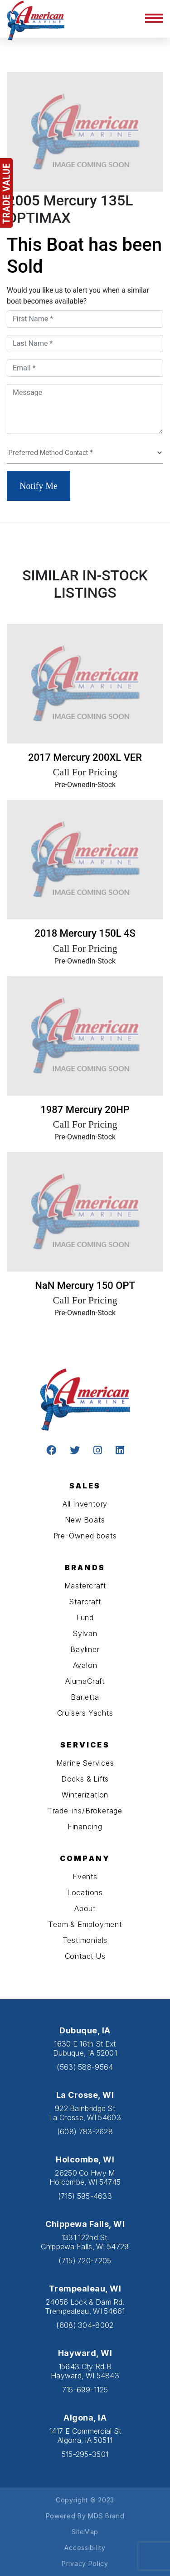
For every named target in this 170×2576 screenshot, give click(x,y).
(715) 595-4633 (85, 2196)
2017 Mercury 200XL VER (85, 757)
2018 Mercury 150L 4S (85, 933)
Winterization (85, 1794)
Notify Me (38, 486)
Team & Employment (85, 1924)
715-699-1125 (85, 2389)
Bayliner (84, 1649)
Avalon (85, 1665)
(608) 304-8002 (84, 2325)
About (85, 1908)
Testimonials (85, 1940)
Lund (85, 1617)
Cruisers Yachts (85, 1712)
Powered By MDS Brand (85, 2516)
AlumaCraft (85, 1681)
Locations (85, 1892)
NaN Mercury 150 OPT (85, 1285)
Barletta (85, 1697)
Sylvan (85, 1633)
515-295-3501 (85, 2454)
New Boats (85, 1519)
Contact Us (85, 1956)
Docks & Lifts (85, 1778)
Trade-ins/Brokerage (85, 1810)
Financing (85, 1826)
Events (85, 1876)
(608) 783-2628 (85, 2131)
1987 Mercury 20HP (85, 1109)
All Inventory (85, 1503)
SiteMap (85, 2532)
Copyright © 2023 (85, 2500)
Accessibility (84, 2547)
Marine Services (85, 1762)
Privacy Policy (85, 2563)
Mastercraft (85, 1585)
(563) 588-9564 (85, 2067)
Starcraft (85, 1601)
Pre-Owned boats (85, 1535)
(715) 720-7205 (84, 2260)
